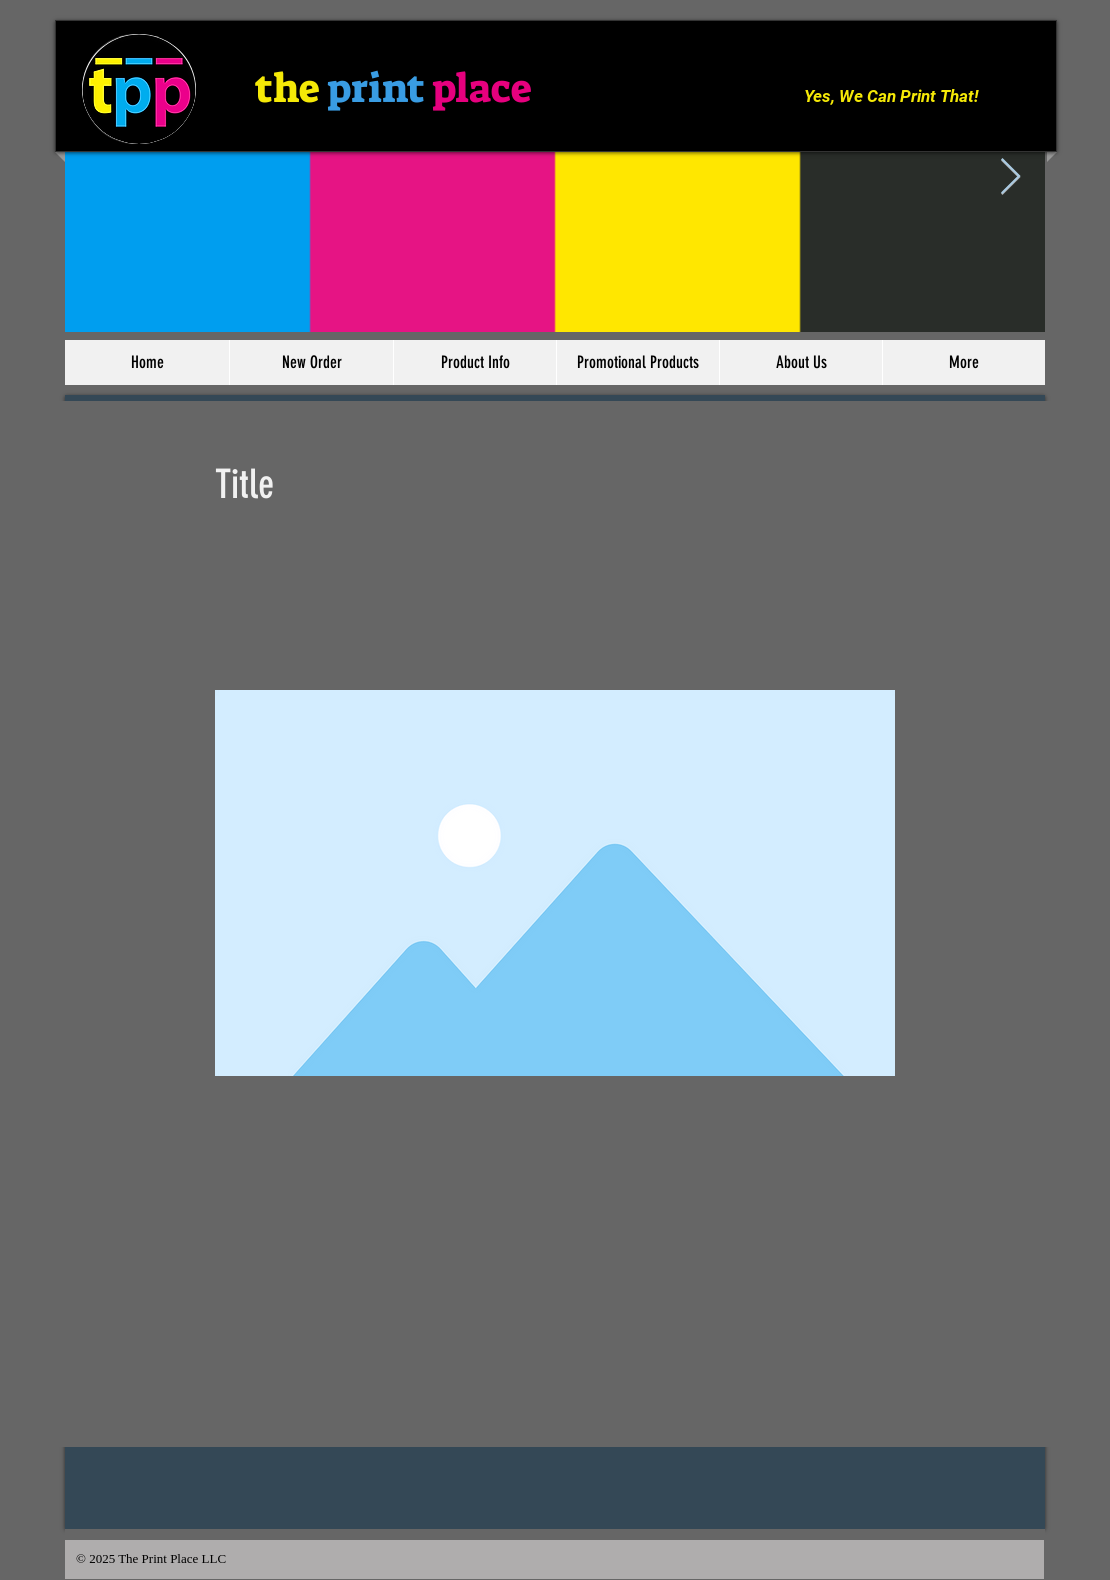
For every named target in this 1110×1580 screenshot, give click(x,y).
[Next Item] (1010, 177)
